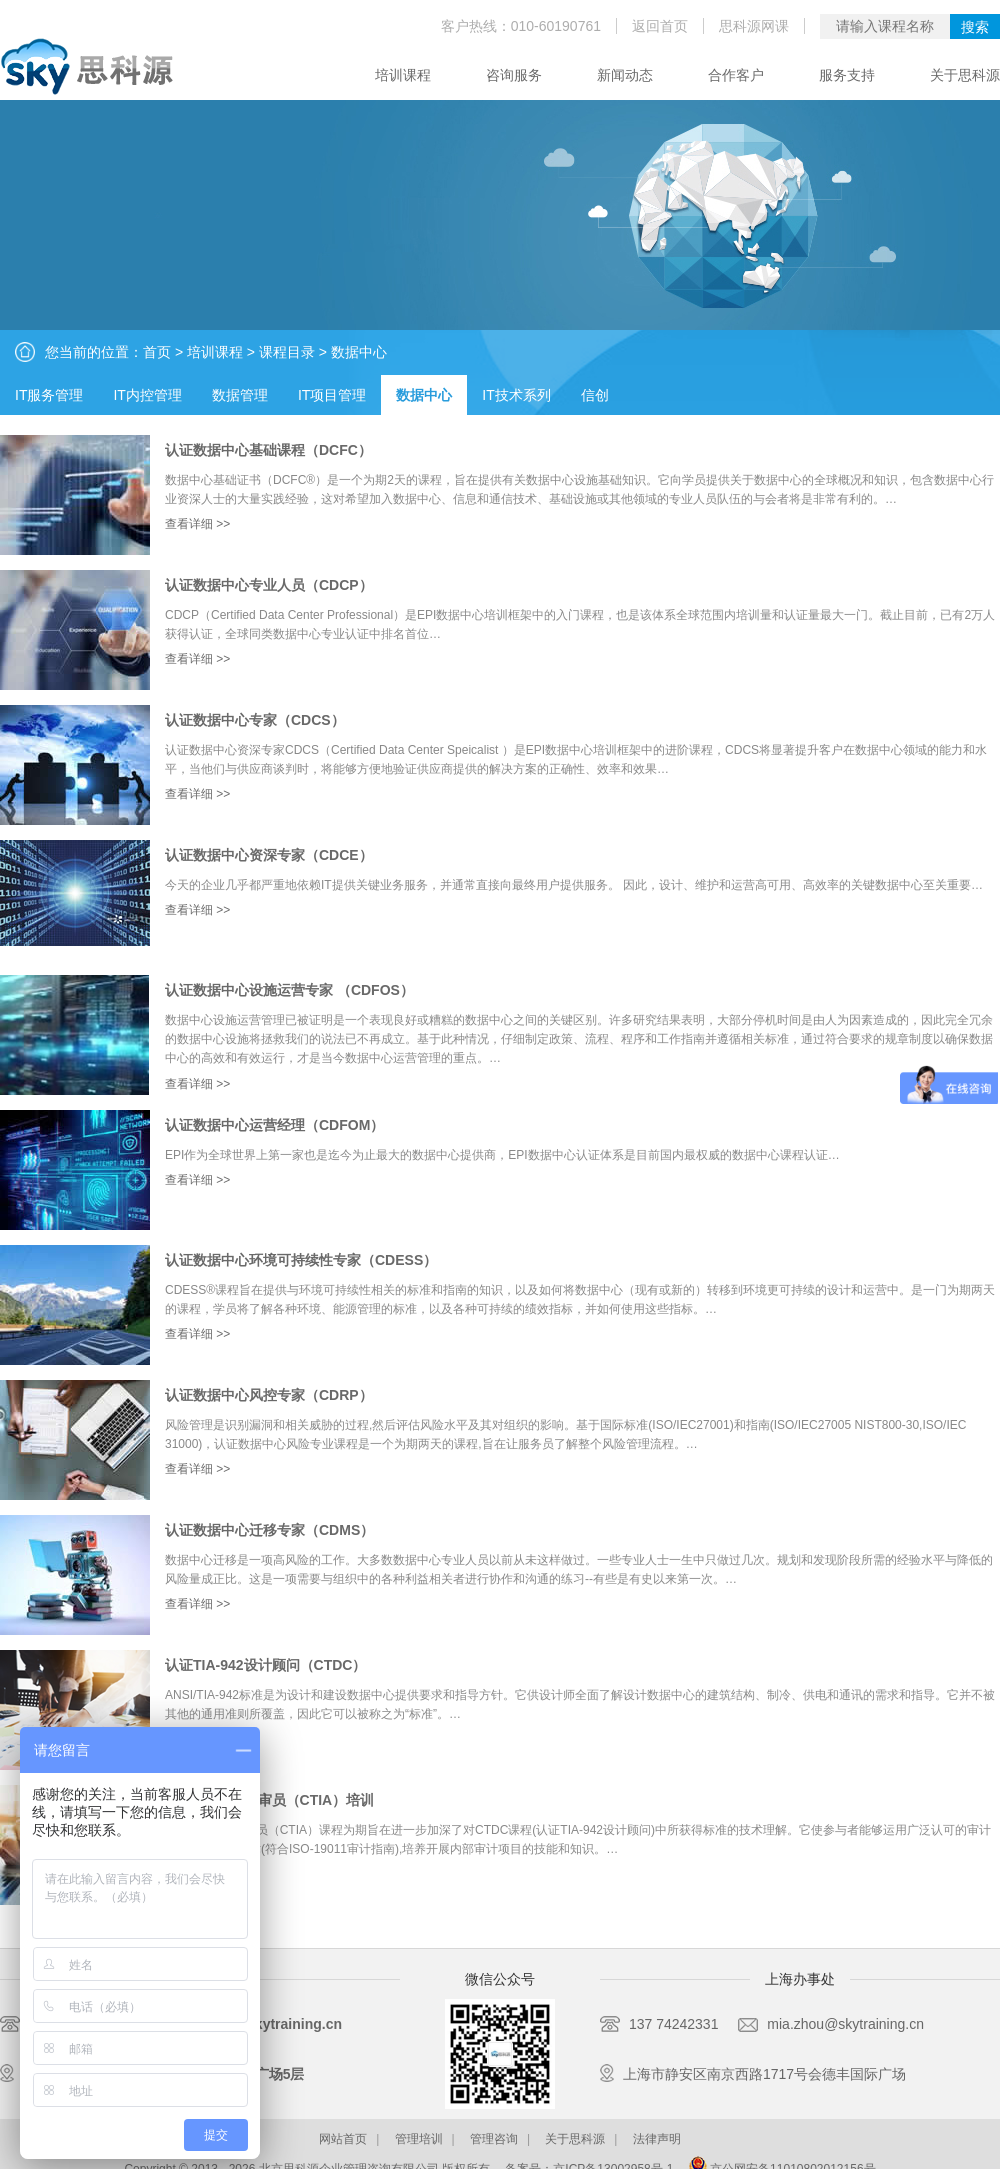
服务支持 (847, 75)
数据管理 (240, 395)
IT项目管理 (332, 395)
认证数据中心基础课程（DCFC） (268, 450)
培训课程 (403, 75)
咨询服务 (514, 75)
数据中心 (359, 352)
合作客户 (736, 75)
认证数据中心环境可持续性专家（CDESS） (301, 1260)
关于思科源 (965, 75)
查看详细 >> (197, 524)
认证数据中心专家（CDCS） (255, 720)
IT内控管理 (147, 395)
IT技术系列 (516, 395)
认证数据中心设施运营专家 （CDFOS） (289, 990)
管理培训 (419, 2139)
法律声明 (657, 2139)
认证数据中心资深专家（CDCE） (269, 855)
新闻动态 (625, 75)
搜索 (975, 27)
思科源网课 (754, 26)
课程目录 (287, 352)
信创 (595, 395)
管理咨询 (494, 2139)
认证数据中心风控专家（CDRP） (269, 1395)
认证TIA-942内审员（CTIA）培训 (269, 1800)
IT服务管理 (49, 395)
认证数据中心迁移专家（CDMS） (269, 1530)
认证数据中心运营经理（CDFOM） (274, 1125)
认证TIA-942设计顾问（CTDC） (265, 1665)
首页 (157, 352)
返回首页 (660, 26)
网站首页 (343, 2139)
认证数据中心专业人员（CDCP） (269, 585)
